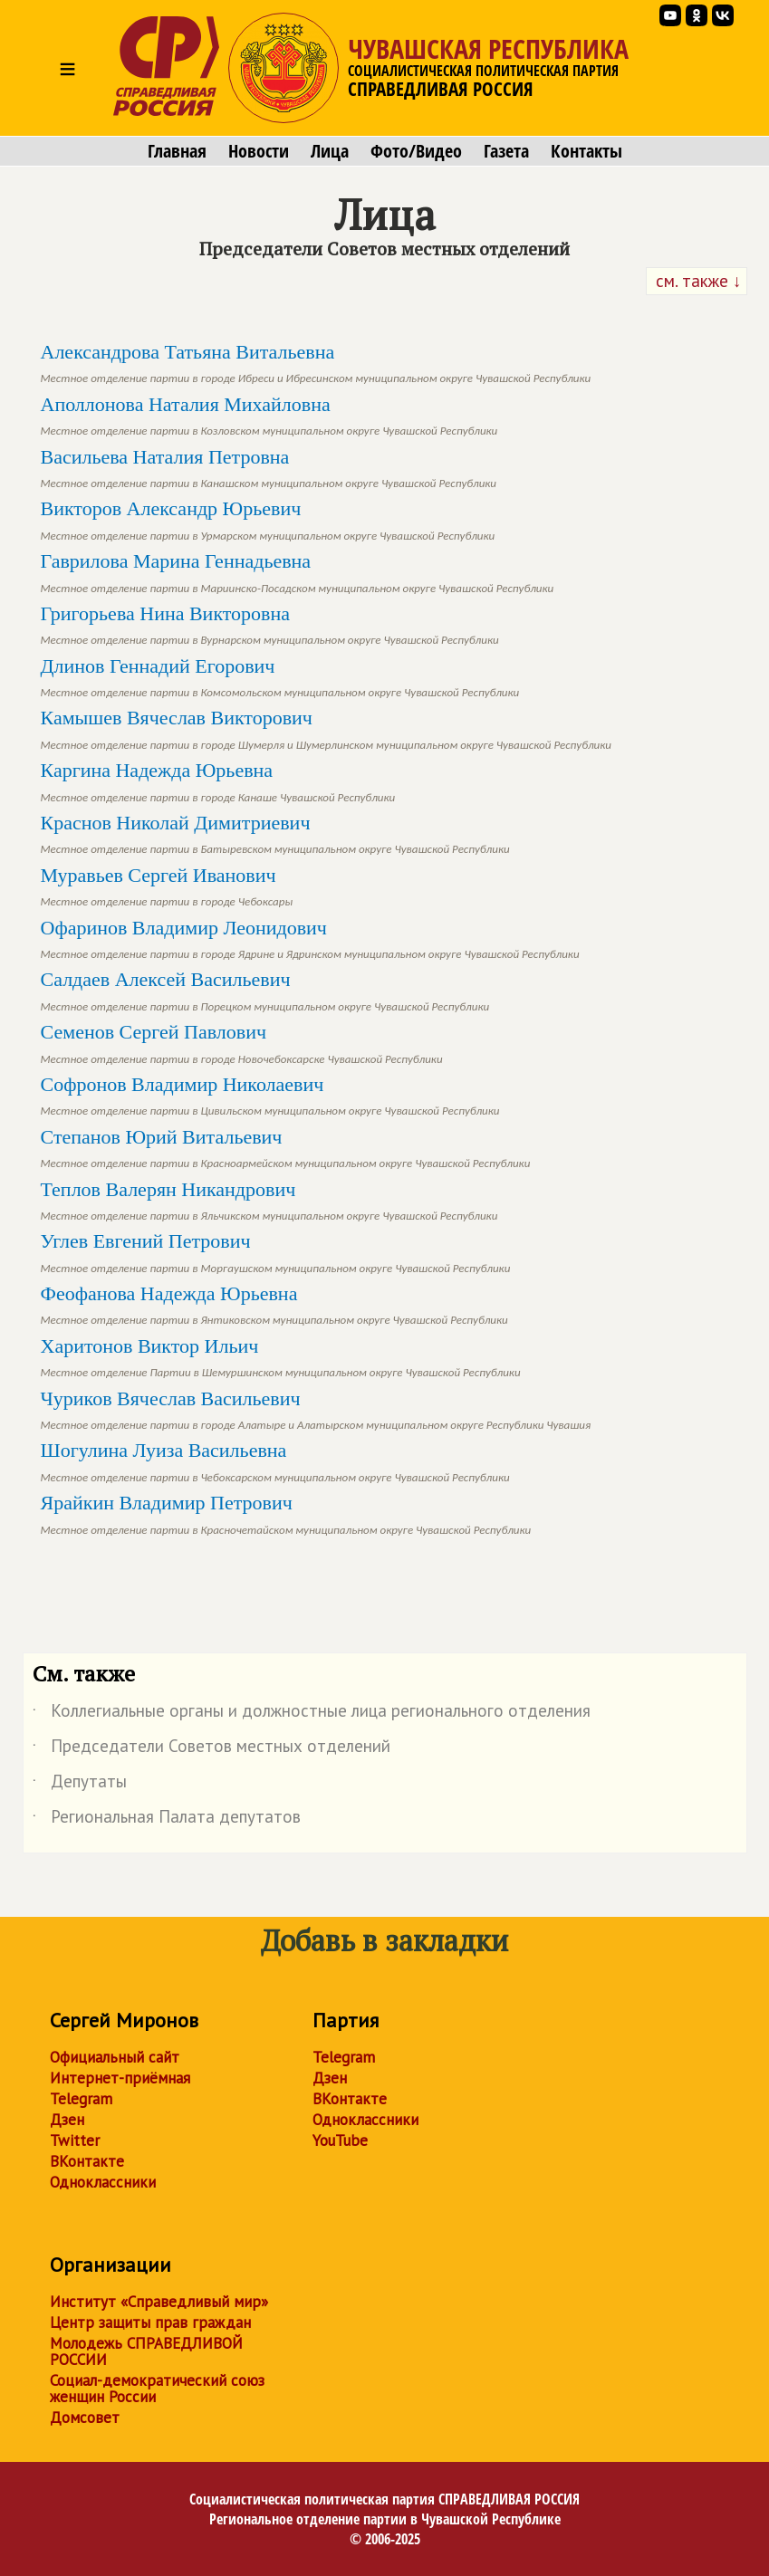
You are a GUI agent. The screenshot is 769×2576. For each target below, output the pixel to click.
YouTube (340, 2140)
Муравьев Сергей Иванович (167, 886)
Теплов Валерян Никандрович (269, 1200)
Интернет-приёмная (120, 2078)
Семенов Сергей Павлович (242, 1042)
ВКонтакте (87, 2161)
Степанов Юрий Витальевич (286, 1147)
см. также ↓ (696, 281)
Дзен (67, 2120)
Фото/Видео (416, 151)
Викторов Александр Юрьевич (268, 519)
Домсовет (85, 2417)
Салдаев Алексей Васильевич (265, 990)
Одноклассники (103, 2182)
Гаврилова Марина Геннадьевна (297, 572)
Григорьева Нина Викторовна (270, 624)
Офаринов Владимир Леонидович (310, 938)
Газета (506, 151)
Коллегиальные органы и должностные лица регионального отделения (312, 1714)
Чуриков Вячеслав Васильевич (316, 1409)
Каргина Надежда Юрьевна (218, 781)
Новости (258, 151)
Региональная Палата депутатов (167, 1820)
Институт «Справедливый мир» (159, 2302)
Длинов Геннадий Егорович (280, 677)
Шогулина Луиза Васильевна (275, 1461)
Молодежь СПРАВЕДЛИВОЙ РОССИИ (146, 2351)
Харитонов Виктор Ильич (281, 1357)
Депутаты (80, 1784)
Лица (330, 151)
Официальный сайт (114, 2057)
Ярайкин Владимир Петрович (286, 1513)
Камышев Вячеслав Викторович (326, 728)
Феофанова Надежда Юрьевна (274, 1304)
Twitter (75, 2140)
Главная (177, 151)
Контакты (586, 151)
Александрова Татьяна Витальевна (316, 362)
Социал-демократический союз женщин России (157, 2388)
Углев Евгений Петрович (276, 1252)
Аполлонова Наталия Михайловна (269, 415)
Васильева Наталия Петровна (269, 467)
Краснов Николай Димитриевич (275, 833)
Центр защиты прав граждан (150, 2322)
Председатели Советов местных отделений (211, 1749)
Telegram (81, 2099)
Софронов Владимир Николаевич (270, 1095)
